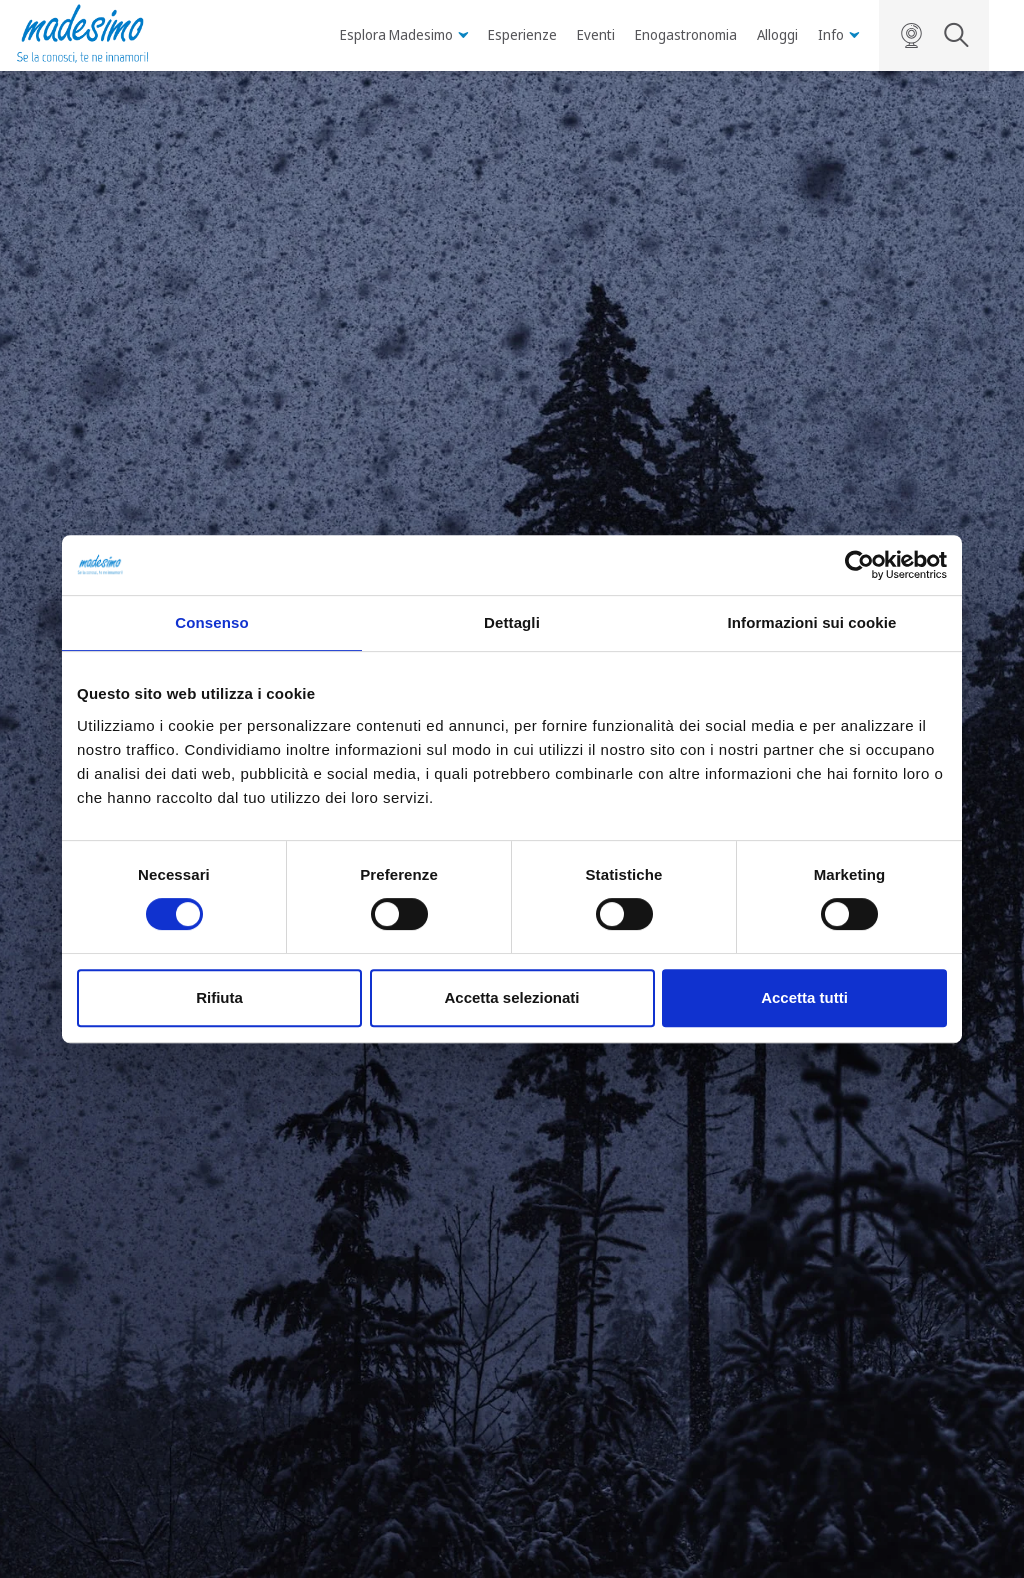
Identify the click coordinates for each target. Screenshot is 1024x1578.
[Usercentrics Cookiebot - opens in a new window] (859, 565)
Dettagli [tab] (512, 622)
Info (838, 34)
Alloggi (777, 34)
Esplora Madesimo (404, 34)
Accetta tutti (804, 997)
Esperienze (522, 34)
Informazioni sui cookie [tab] (812, 622)
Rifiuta (219, 997)
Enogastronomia (686, 34)
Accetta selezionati (511, 997)
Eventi (596, 34)
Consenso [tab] (211, 622)
